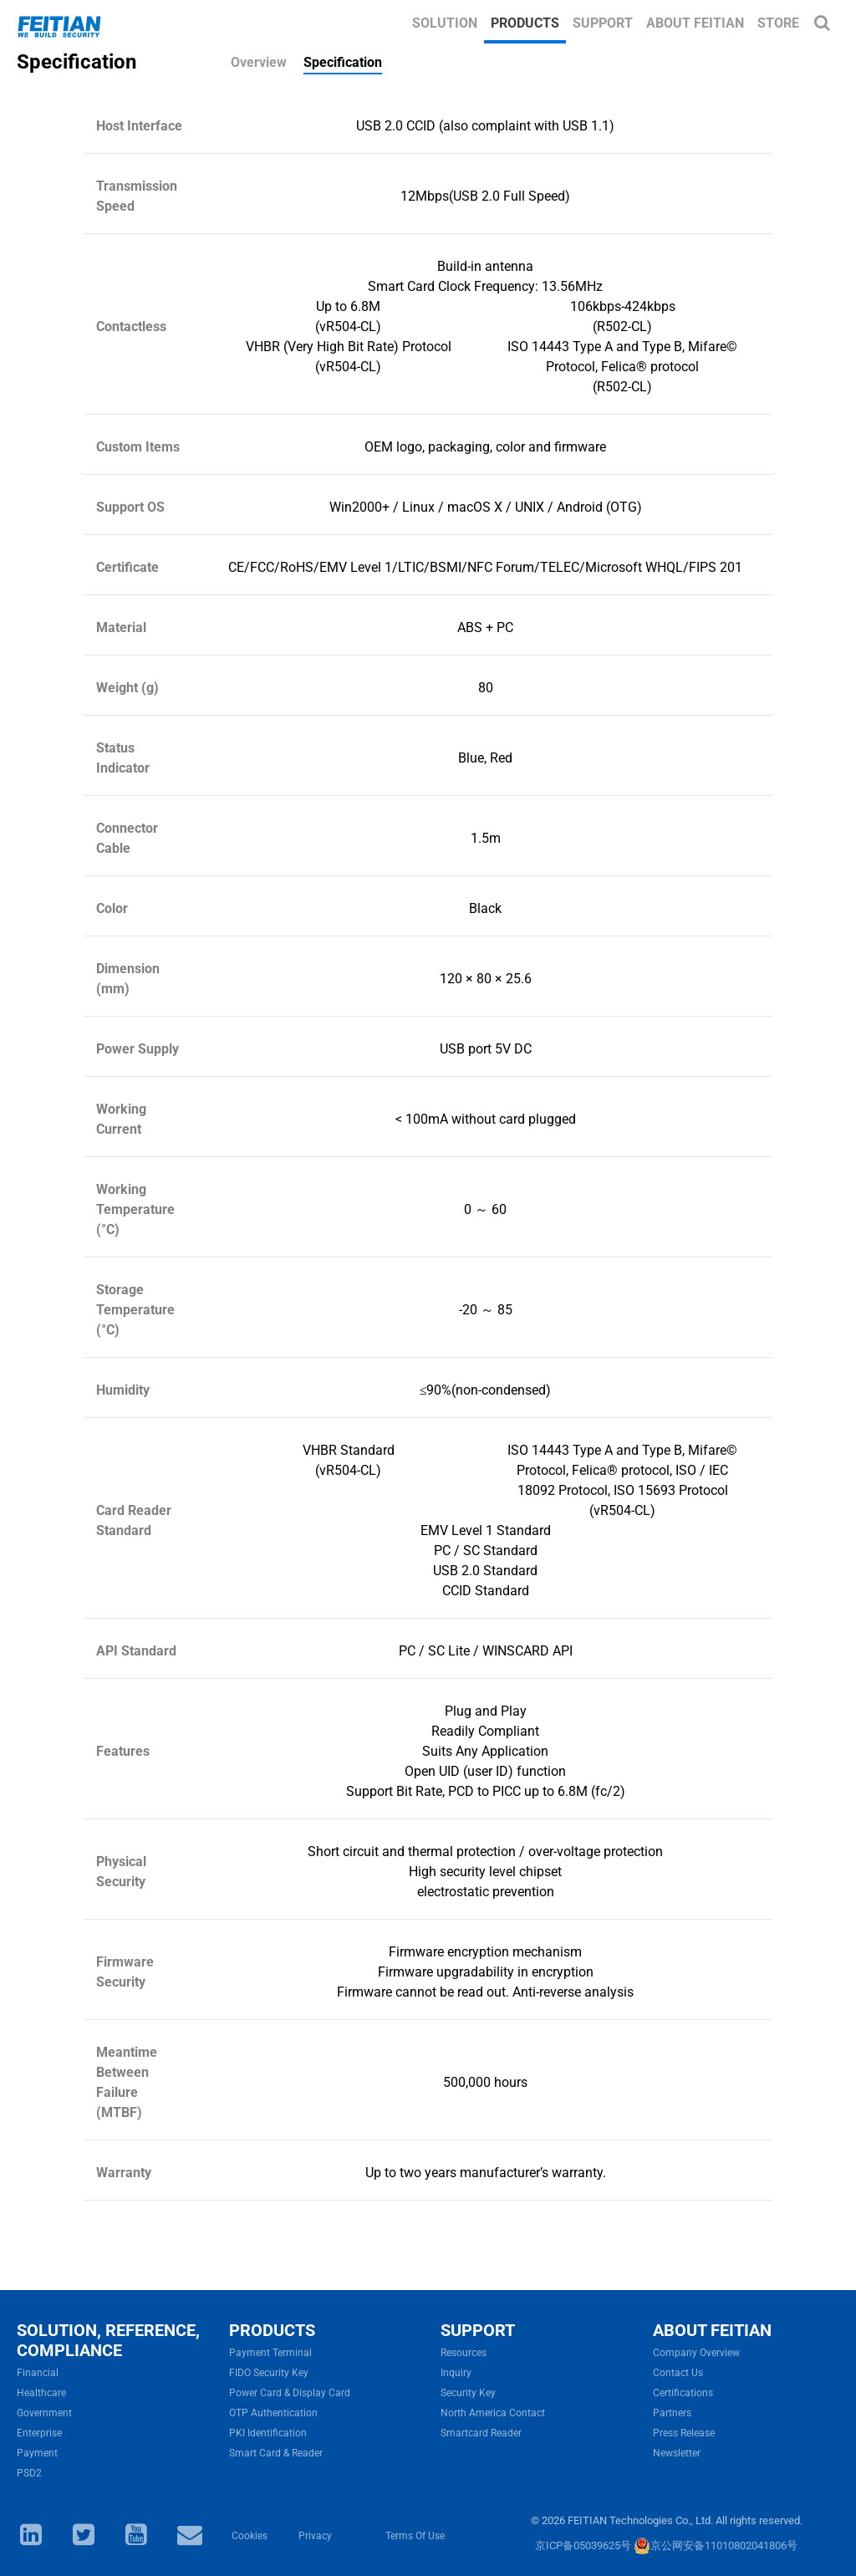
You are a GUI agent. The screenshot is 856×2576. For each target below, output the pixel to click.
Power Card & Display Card (289, 2393)
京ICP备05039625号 (583, 2545)
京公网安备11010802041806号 (715, 2545)
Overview (259, 62)
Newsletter (677, 2453)
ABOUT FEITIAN (712, 2330)
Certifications (683, 2393)
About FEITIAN (695, 23)
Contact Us (678, 2373)
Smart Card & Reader (276, 2453)
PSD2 (29, 2473)
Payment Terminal (270, 2353)
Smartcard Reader (481, 2433)
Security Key (468, 2393)
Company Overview (696, 2353)
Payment (37, 2453)
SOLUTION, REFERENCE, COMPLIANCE (108, 2340)
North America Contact (493, 2413)
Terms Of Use (415, 2536)
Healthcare (41, 2393)
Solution (444, 23)
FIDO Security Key (268, 2373)
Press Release (684, 2433)
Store (778, 23)
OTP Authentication (273, 2413)
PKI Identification (268, 2433)
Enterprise (39, 2433)
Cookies (250, 2536)
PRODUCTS (272, 2330)
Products (525, 23)
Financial (38, 2373)
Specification (342, 62)
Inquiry (456, 2373)
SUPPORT (478, 2330)
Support (603, 23)
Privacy (315, 2536)
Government (44, 2413)
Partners (672, 2413)
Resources (464, 2353)
